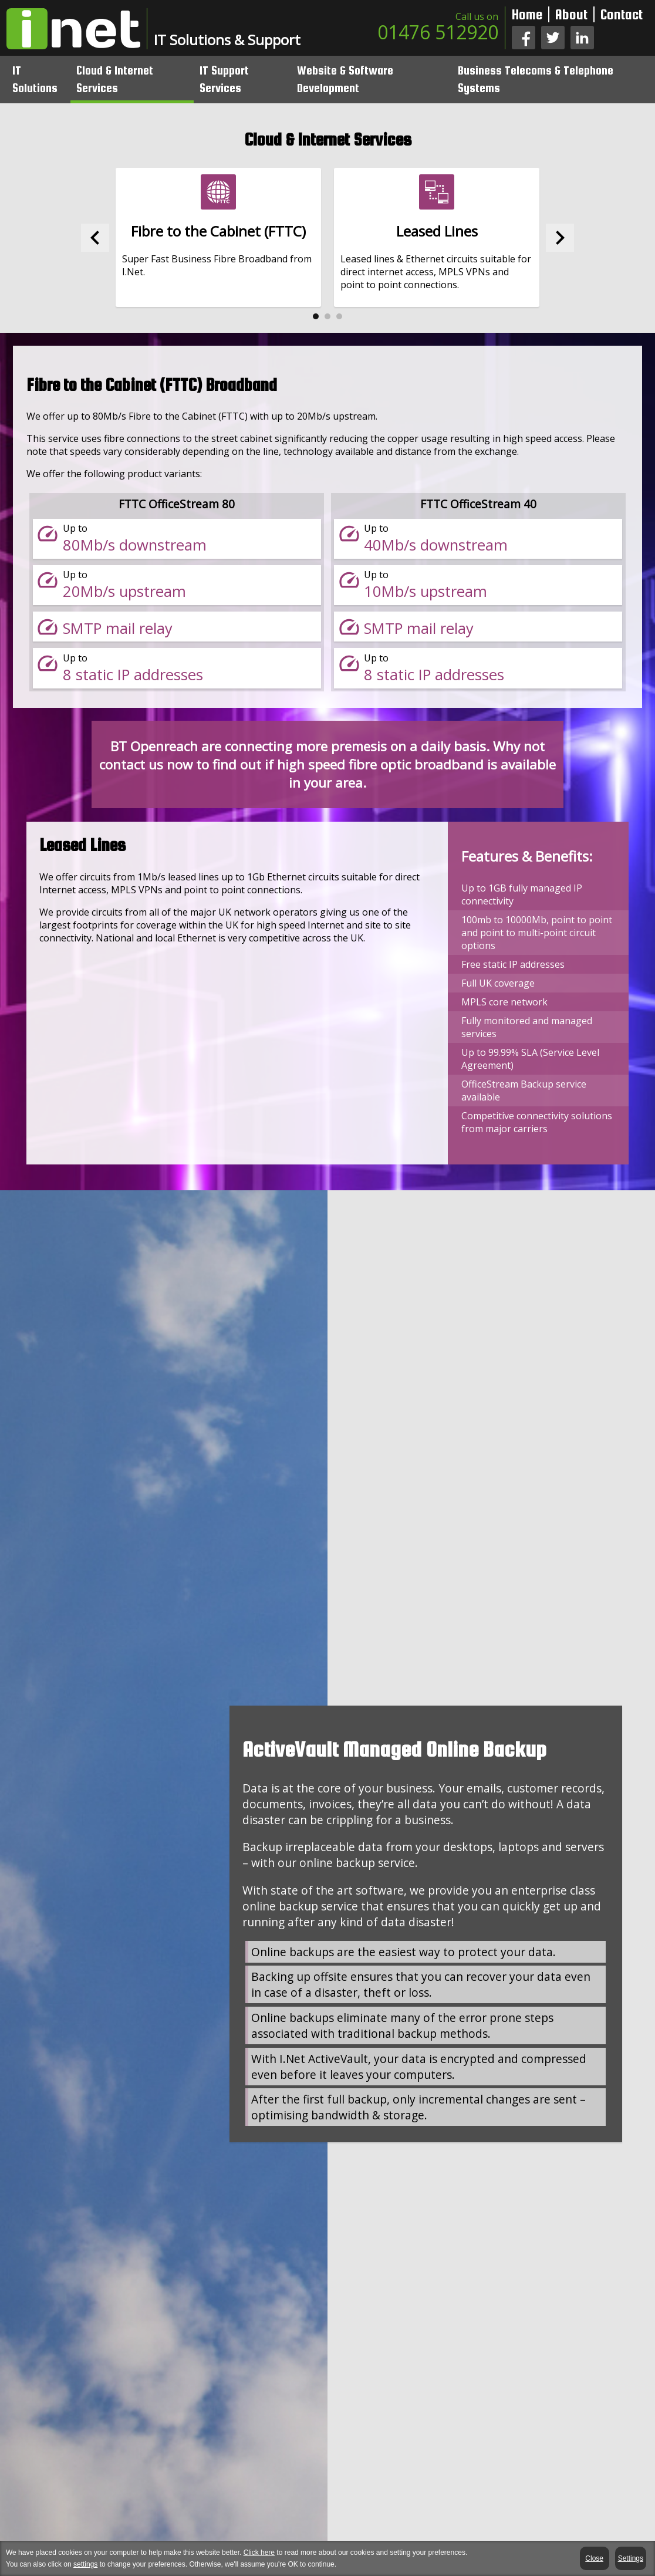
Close (595, 2558)
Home (527, 14)
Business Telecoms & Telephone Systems (537, 78)
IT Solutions (42, 78)
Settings (630, 2558)
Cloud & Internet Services (121, 78)
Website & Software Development (349, 78)
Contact (621, 14)
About (571, 14)
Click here (259, 2552)
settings (85, 2564)
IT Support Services (229, 78)
